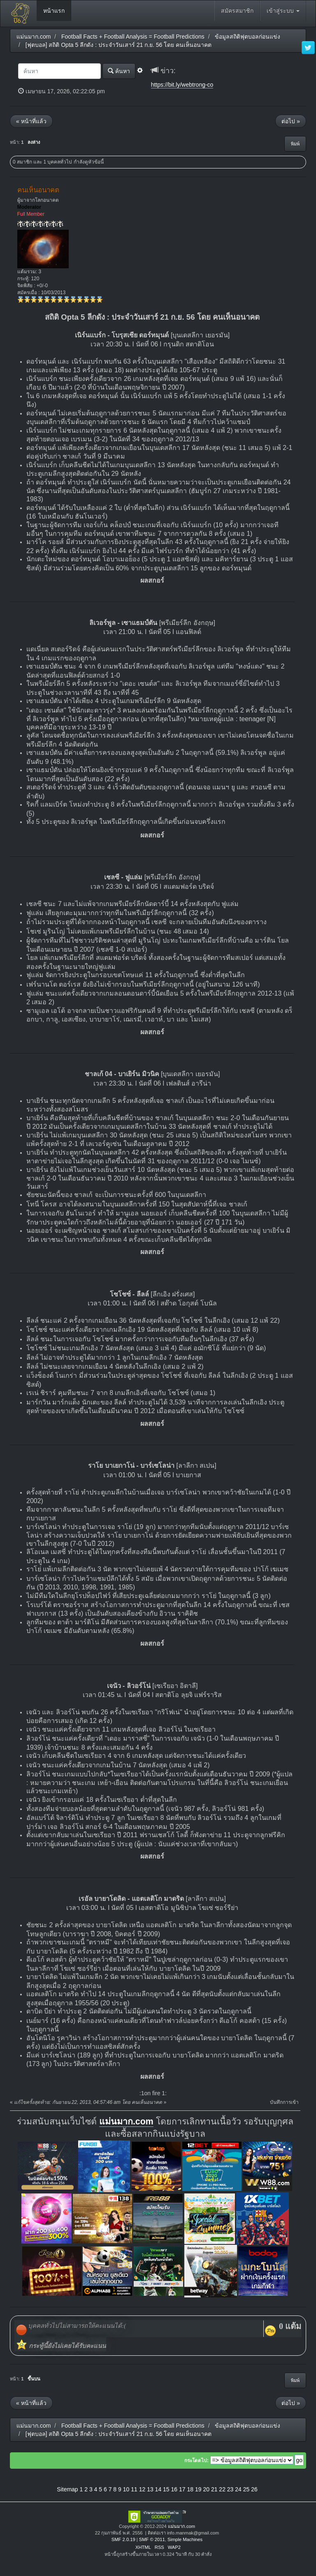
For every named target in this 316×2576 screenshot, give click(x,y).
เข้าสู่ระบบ (283, 10)
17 (182, 2489)
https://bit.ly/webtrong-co (182, 84)
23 (230, 2489)
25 (246, 2489)
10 (126, 2489)
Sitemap (67, 2489)
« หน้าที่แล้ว (31, 121)
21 (214, 2489)
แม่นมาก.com (126, 2121)
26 (254, 2489)
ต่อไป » (290, 121)
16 (174, 2489)
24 (238, 2489)
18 (190, 2489)
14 (158, 2489)
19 (198, 2489)
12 (142, 2489)
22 (222, 2489)
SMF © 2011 (152, 2539)
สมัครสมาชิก (237, 10)
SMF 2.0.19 (123, 2539)
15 (166, 2489)
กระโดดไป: (196, 2460)
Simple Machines (184, 2539)
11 (134, 2489)
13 (150, 2489)
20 (206, 2489)
